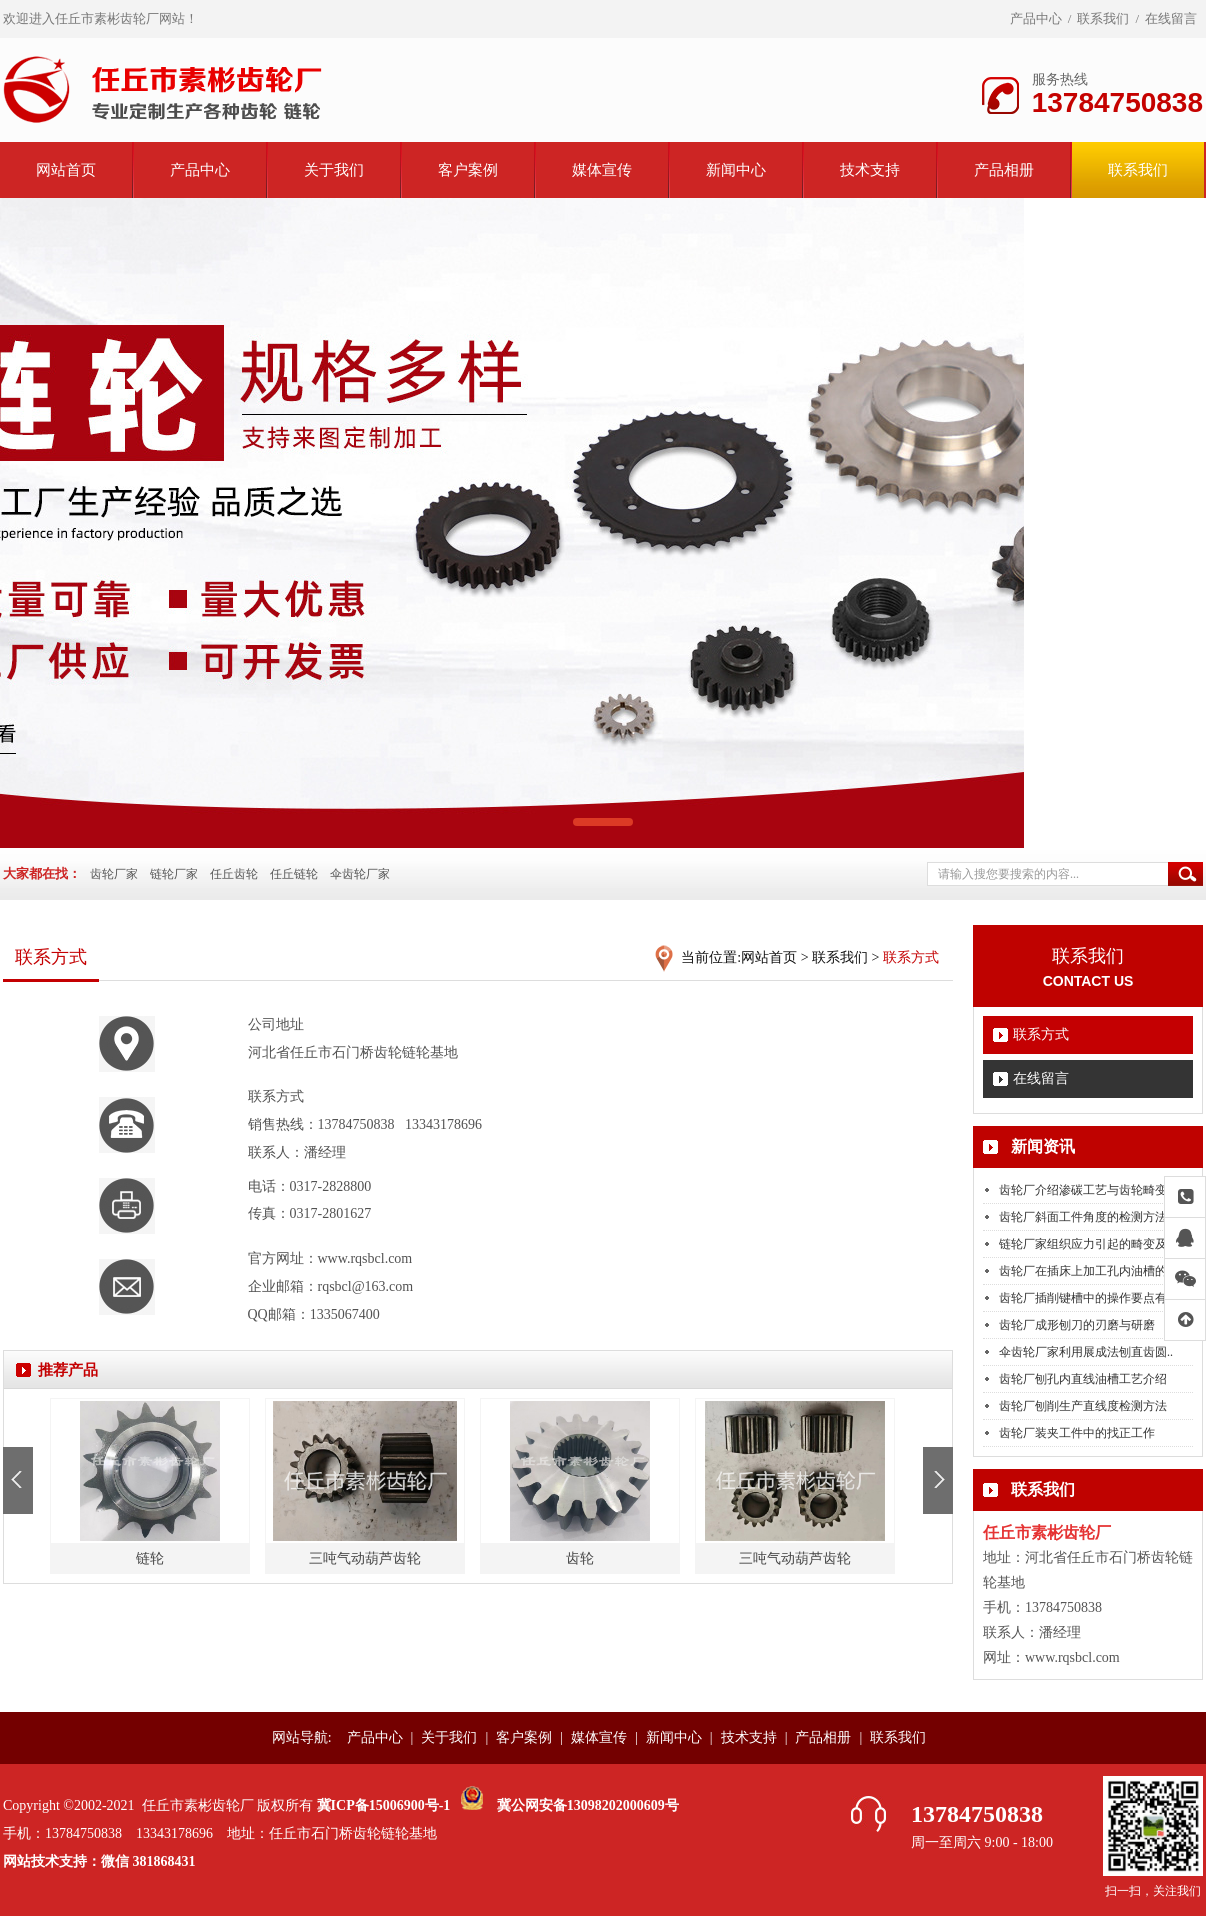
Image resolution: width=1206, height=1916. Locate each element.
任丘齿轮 (234, 874)
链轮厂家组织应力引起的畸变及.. (1086, 1244)
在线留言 (1171, 18)
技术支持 (870, 170)
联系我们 (1103, 18)
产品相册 (1004, 170)
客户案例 (468, 170)
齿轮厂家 (114, 874)
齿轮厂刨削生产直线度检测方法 (1083, 1406)
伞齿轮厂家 (360, 874)
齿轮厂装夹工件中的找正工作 (1077, 1433)
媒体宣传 (602, 170)
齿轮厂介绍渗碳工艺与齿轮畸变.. (1086, 1190)
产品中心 (1036, 18)
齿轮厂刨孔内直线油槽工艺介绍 (1083, 1379)
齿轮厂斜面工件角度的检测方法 (1083, 1217)
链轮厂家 (174, 874)
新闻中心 (736, 170)
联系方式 (1041, 1034)
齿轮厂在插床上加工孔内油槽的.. (1086, 1271)
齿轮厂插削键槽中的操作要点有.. (1086, 1298)
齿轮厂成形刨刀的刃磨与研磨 (1077, 1325)
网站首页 (66, 170)
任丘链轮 (294, 874)
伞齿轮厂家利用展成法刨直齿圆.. (1086, 1352)
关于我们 (334, 170)
